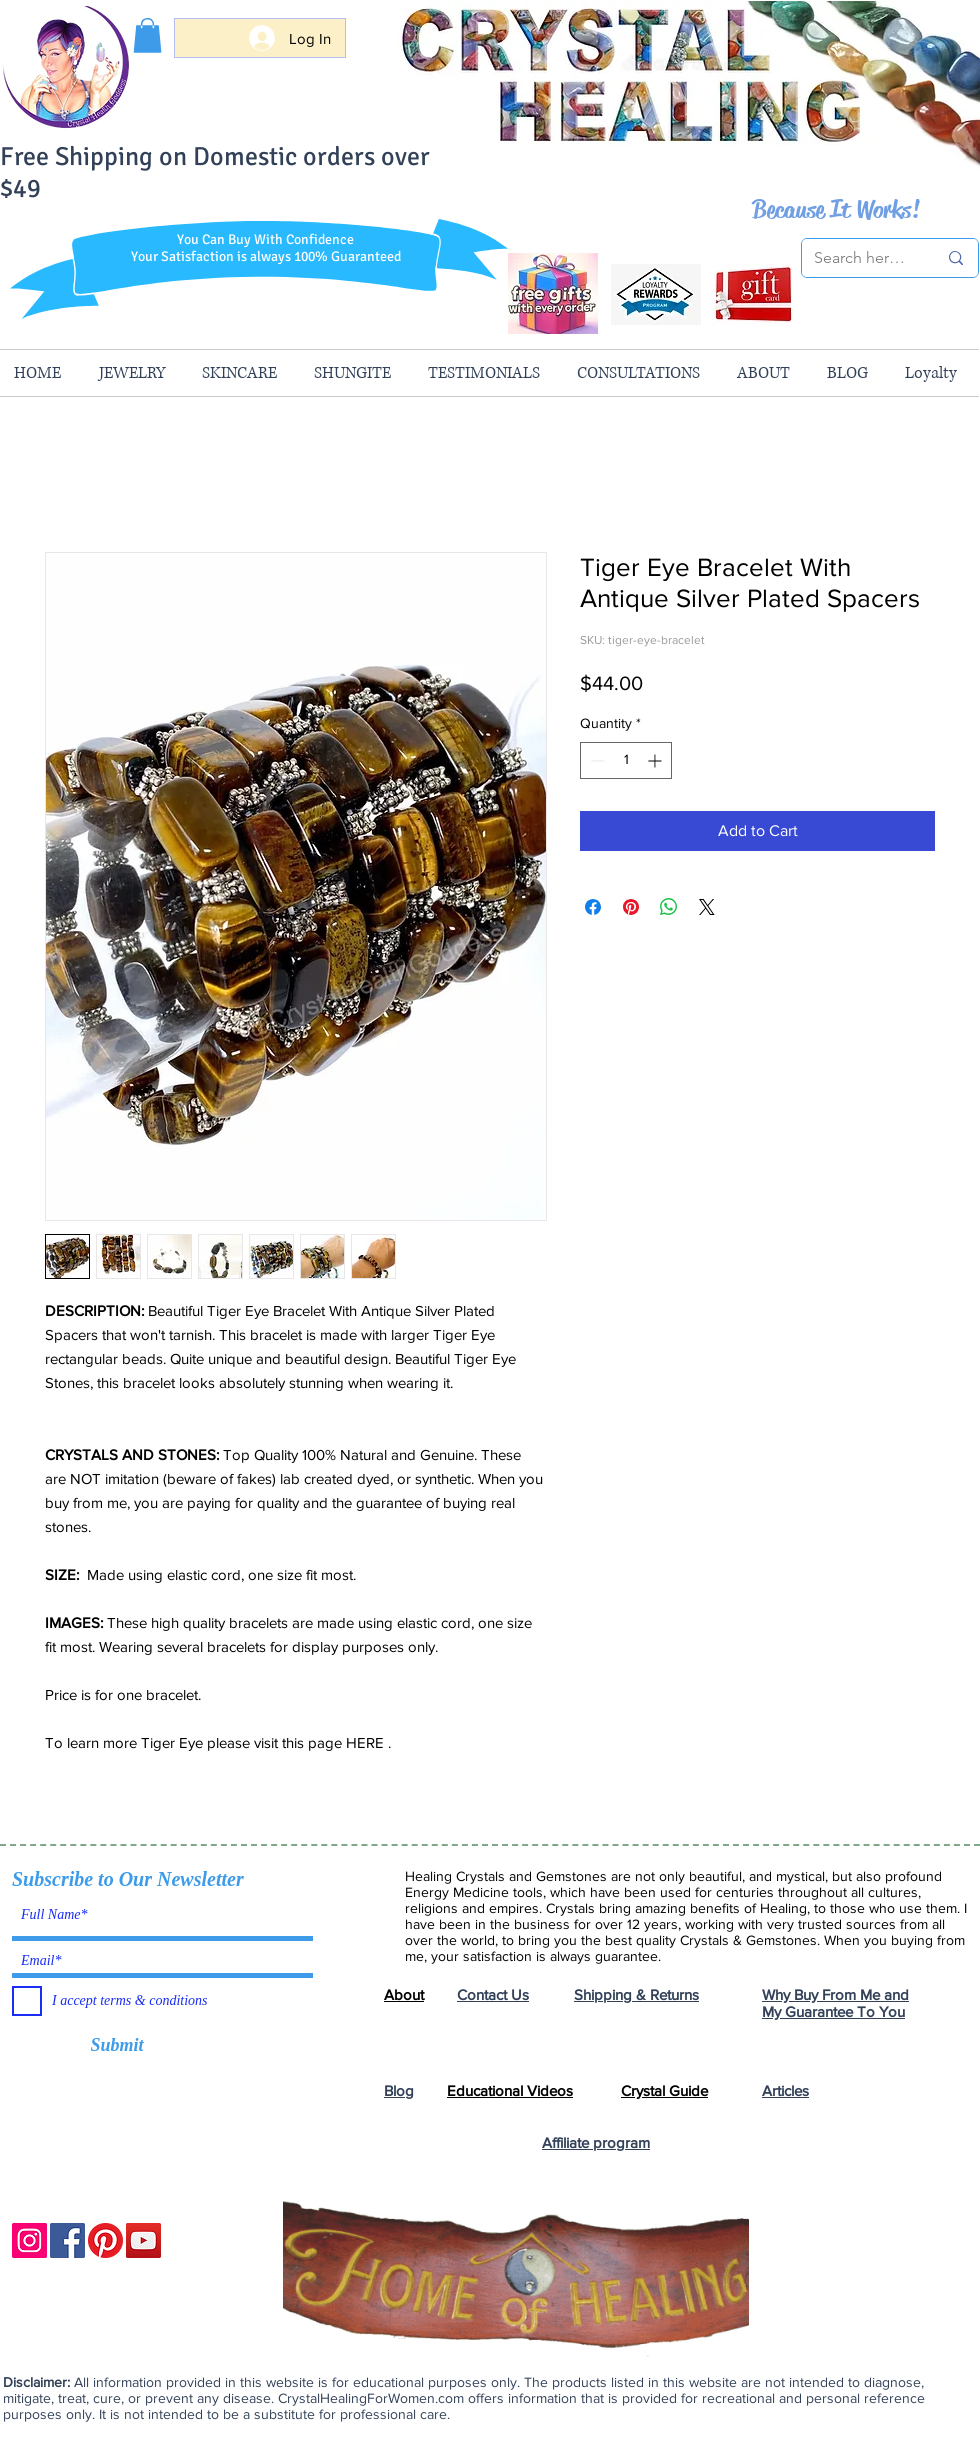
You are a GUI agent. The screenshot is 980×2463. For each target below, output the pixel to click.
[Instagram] (29, 2240)
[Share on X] (707, 907)
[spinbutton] (626, 760)
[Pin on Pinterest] (631, 907)
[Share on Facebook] (593, 907)
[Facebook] (67, 2240)
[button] (147, 35)
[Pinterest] (105, 2240)
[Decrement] (595, 760)
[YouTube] (143, 2240)
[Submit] (117, 2046)
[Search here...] (860, 258)
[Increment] (656, 760)
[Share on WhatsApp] (669, 907)
